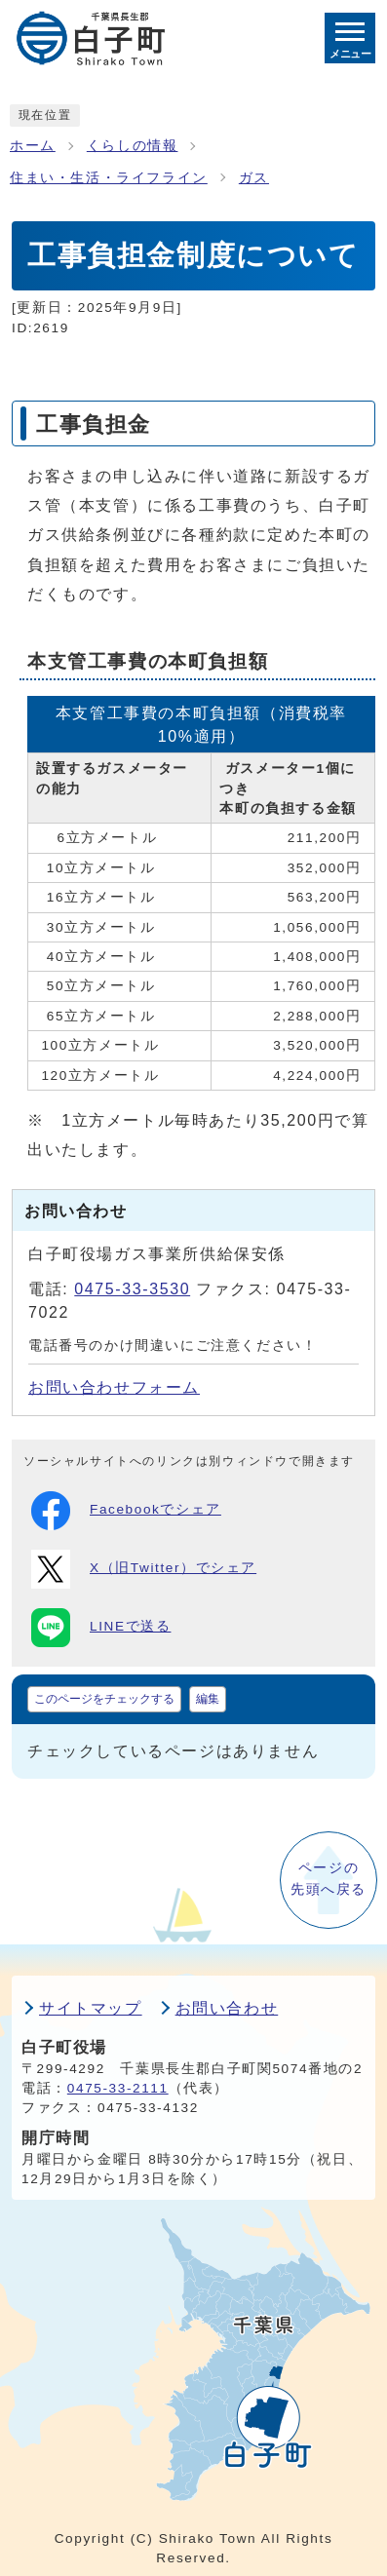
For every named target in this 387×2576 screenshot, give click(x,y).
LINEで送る (101, 1627)
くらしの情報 (132, 145)
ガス (254, 178)
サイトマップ (90, 2008)
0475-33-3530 (132, 1289)
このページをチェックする (104, 1699)
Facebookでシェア (126, 1510)
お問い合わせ (227, 2008)
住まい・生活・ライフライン (109, 178)
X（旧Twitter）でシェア (143, 1569)
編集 (207, 1699)
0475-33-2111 (118, 2088)
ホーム (33, 145)
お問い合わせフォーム (114, 1387)
